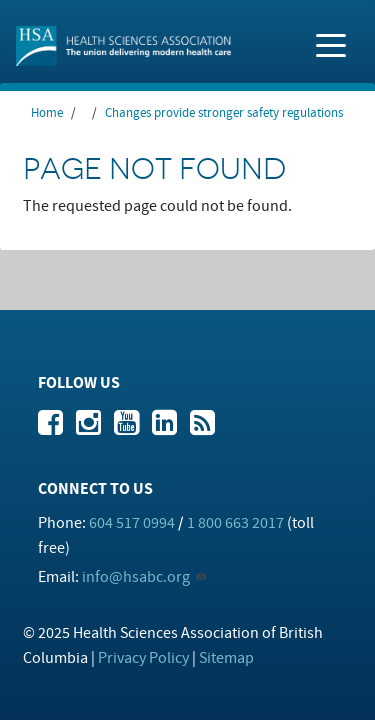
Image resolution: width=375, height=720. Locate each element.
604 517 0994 (132, 523)
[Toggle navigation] (331, 44)
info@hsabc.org (136, 577)
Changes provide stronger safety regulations (224, 113)
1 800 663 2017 (235, 523)
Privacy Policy (143, 658)
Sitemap (226, 658)
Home (47, 113)
